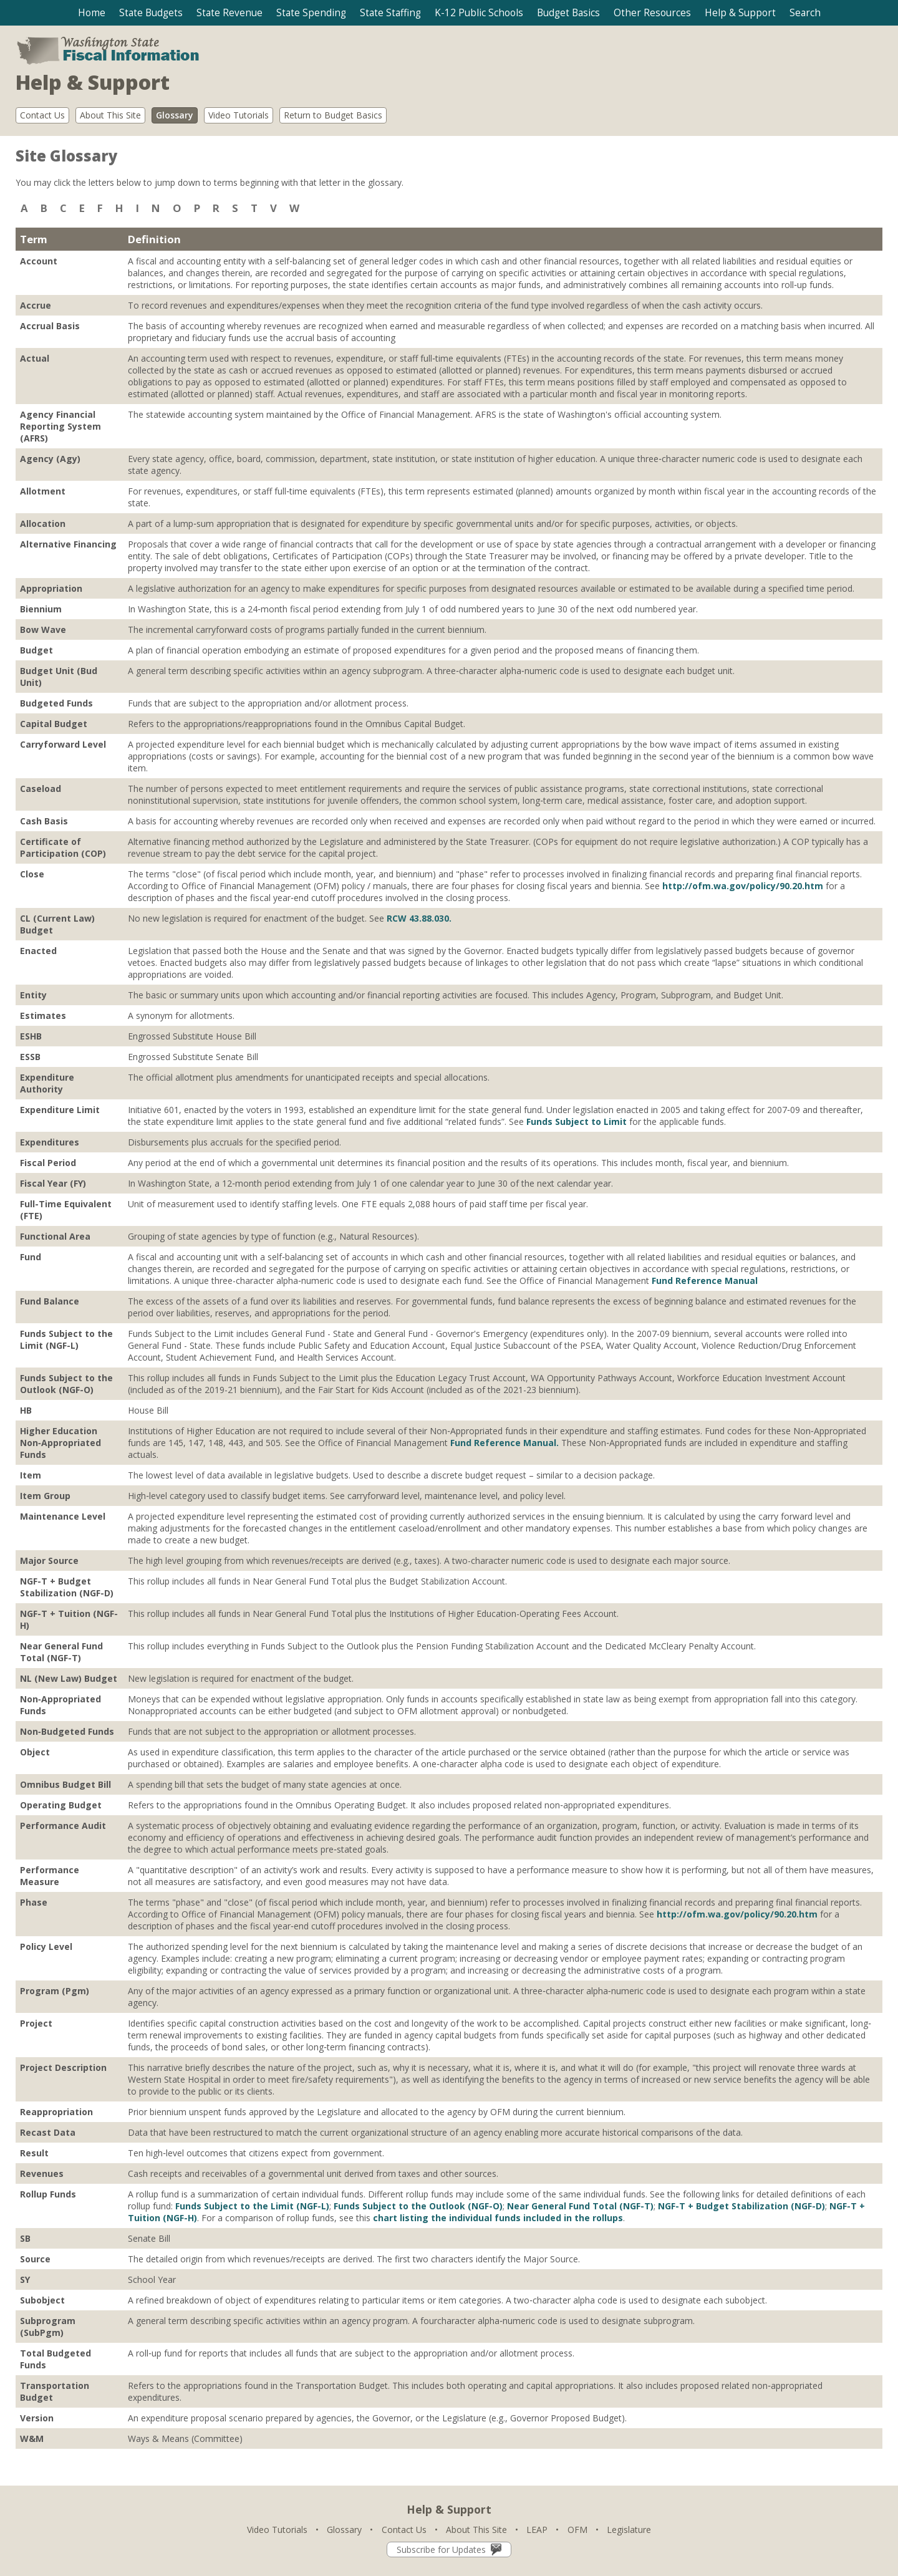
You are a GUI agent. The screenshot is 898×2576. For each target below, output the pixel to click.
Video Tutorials (238, 115)
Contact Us (42, 115)
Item (30, 1475)
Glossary (174, 115)
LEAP (537, 2529)
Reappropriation (56, 2112)
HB (26, 1410)
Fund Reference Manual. (504, 1443)
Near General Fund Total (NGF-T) (61, 1652)
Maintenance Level (62, 1516)
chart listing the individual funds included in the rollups (498, 2218)
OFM (577, 2529)
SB (25, 2238)
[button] (150, 13)
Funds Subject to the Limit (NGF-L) (66, 1339)
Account (38, 261)
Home (91, 12)
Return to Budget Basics (333, 115)
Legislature (629, 2529)
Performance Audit (63, 1825)
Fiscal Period (48, 1163)
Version (37, 2418)
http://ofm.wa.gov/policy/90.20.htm (742, 886)
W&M (32, 2438)
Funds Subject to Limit (576, 1121)
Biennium (41, 609)
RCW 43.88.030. (419, 918)
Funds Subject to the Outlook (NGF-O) (66, 1384)
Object (35, 1752)
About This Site (110, 115)
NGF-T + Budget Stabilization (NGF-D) (66, 1587)
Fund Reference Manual (705, 1280)
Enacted (38, 951)
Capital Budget (53, 724)
